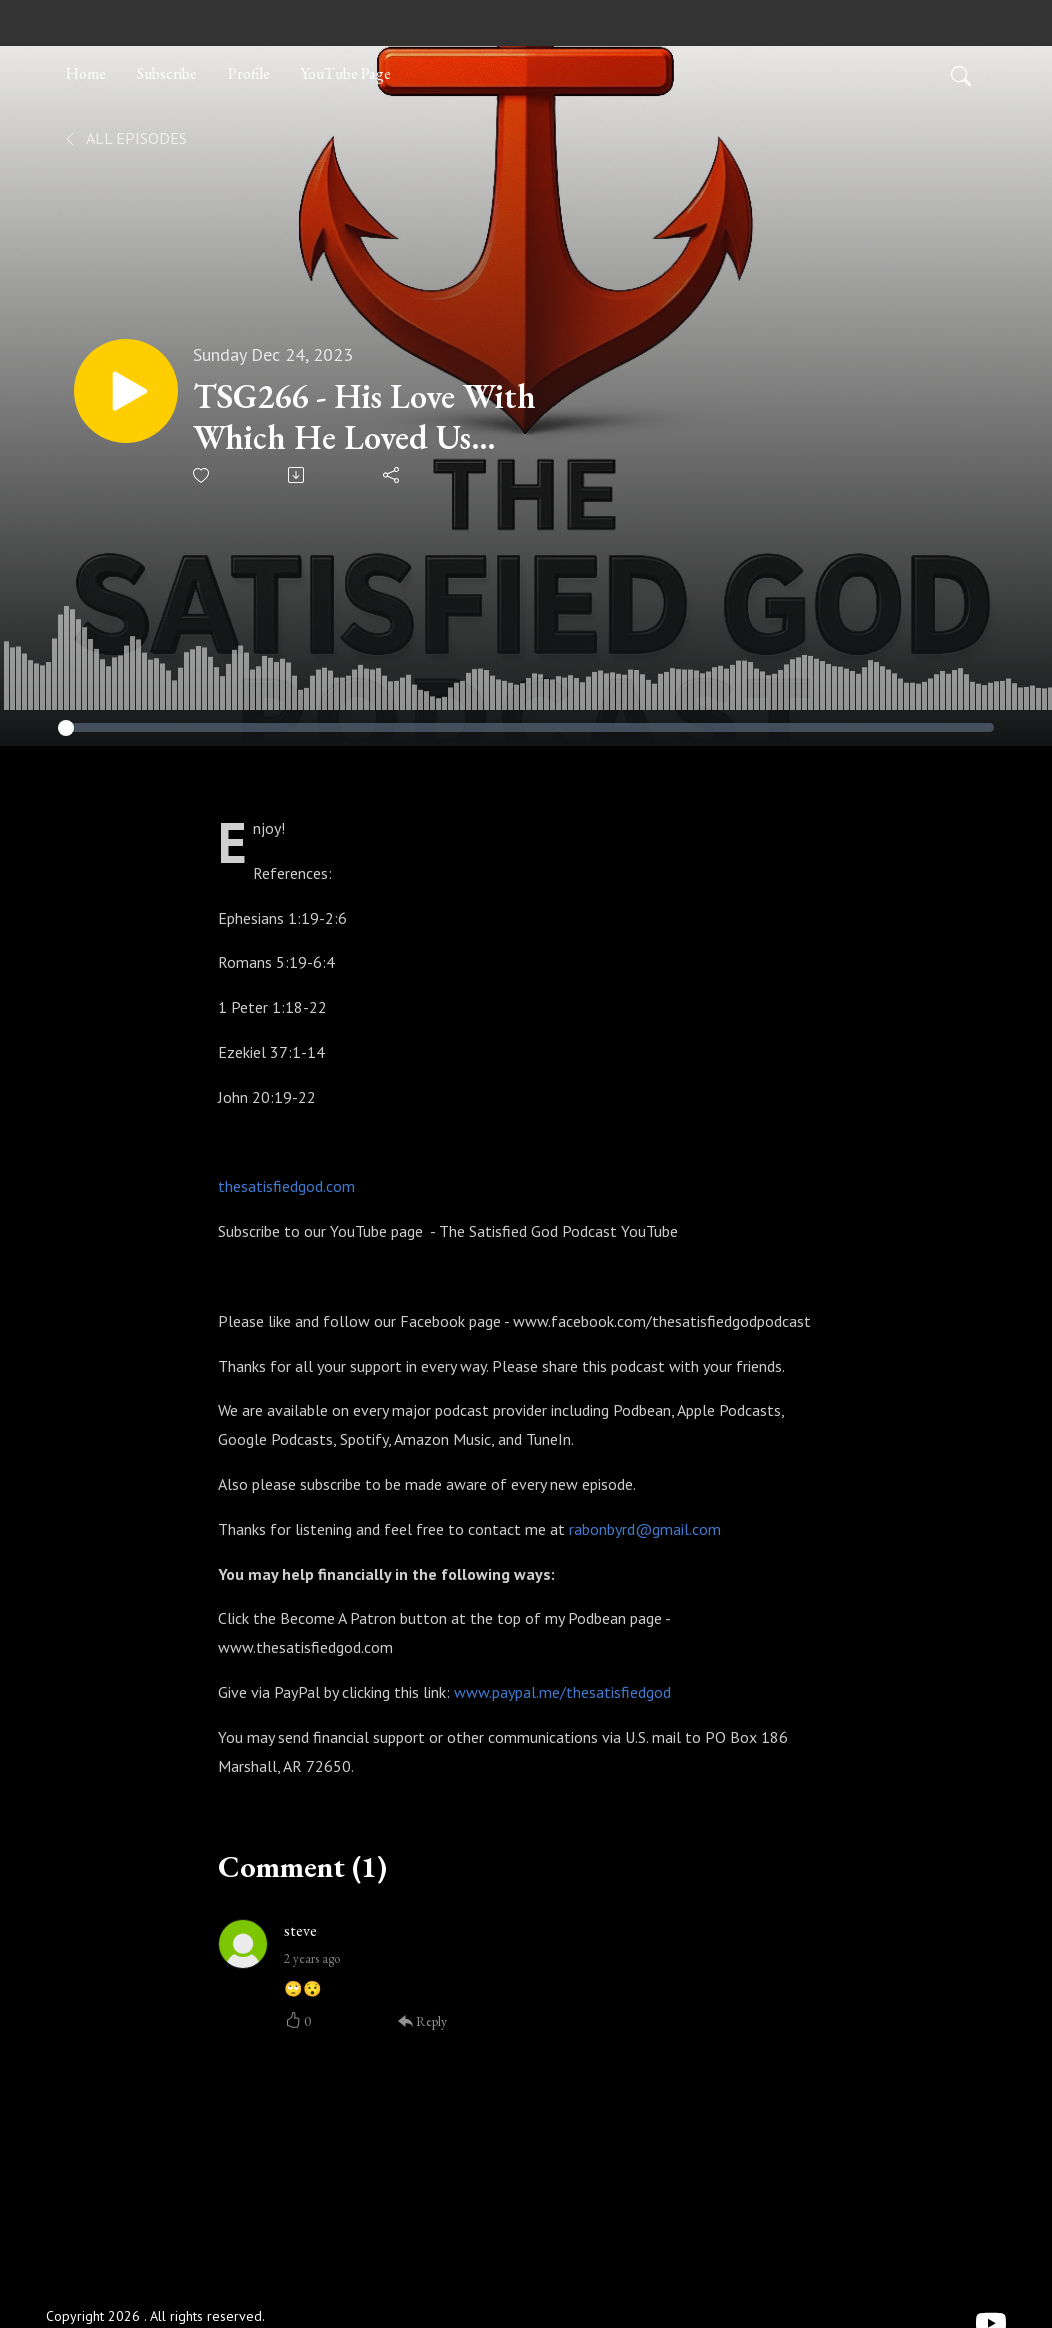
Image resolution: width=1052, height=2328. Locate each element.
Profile (249, 73)
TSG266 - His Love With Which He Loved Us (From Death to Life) (364, 417)
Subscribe (167, 73)
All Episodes (124, 138)
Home (86, 73)
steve (300, 1930)
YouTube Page (346, 73)
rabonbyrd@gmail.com (645, 1529)
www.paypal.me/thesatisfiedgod (562, 1692)
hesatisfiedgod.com (290, 1186)
